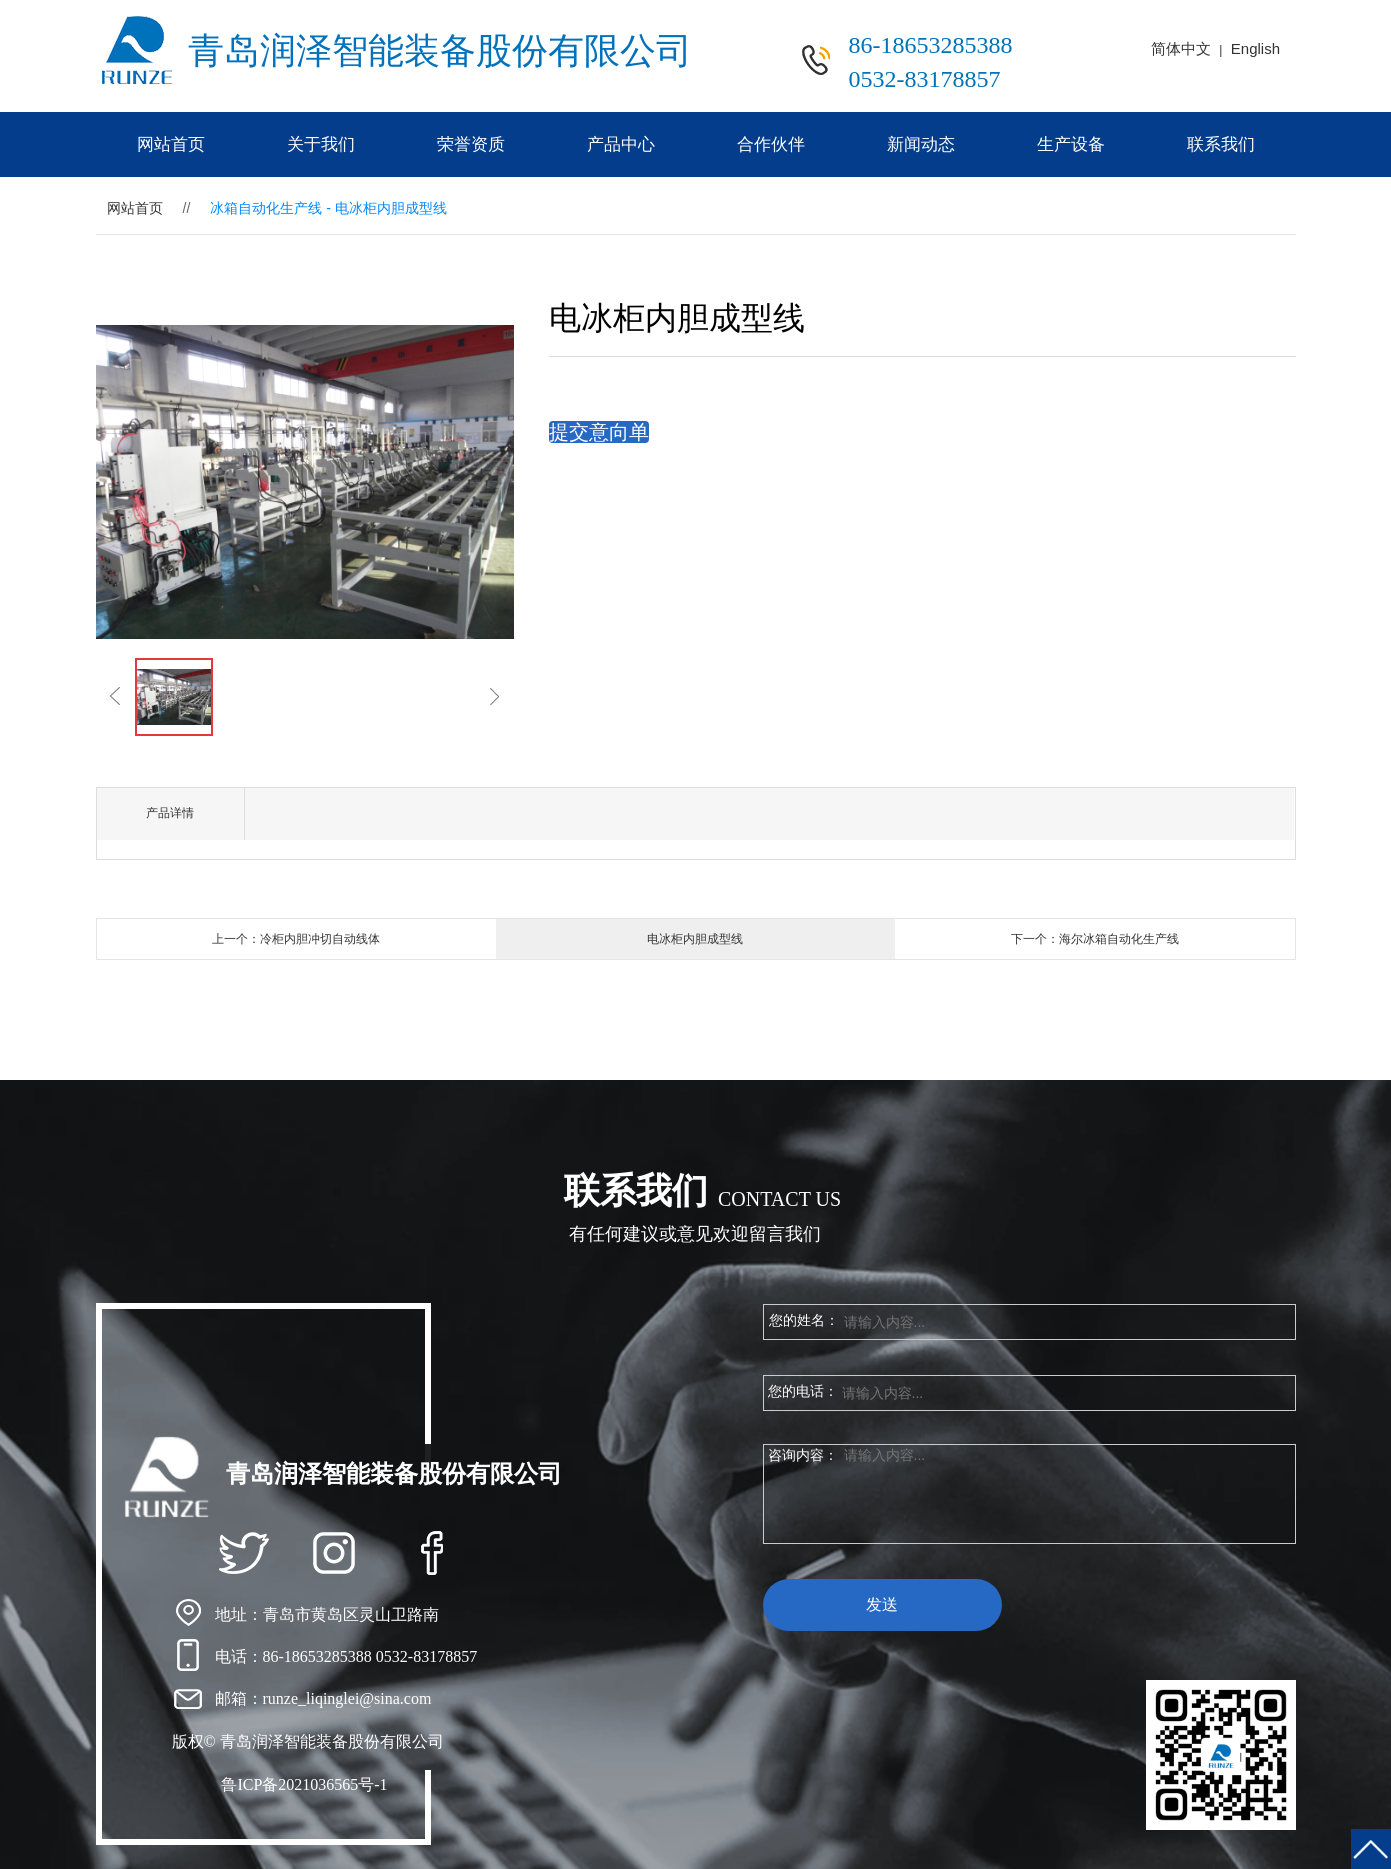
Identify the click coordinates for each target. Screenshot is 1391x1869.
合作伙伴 (771, 144)
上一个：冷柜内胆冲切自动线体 (296, 939)
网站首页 (171, 144)
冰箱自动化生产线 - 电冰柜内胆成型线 (328, 208)
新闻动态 (921, 144)
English (1255, 48)
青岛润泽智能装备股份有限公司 (440, 51)
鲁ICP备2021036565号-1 (304, 1784)
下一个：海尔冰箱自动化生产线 (1095, 939)
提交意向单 (599, 432)
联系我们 (1221, 144)
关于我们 (321, 144)
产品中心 (621, 144)
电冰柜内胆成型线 (695, 939)
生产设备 (1071, 144)
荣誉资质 (471, 144)
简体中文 (1181, 48)
